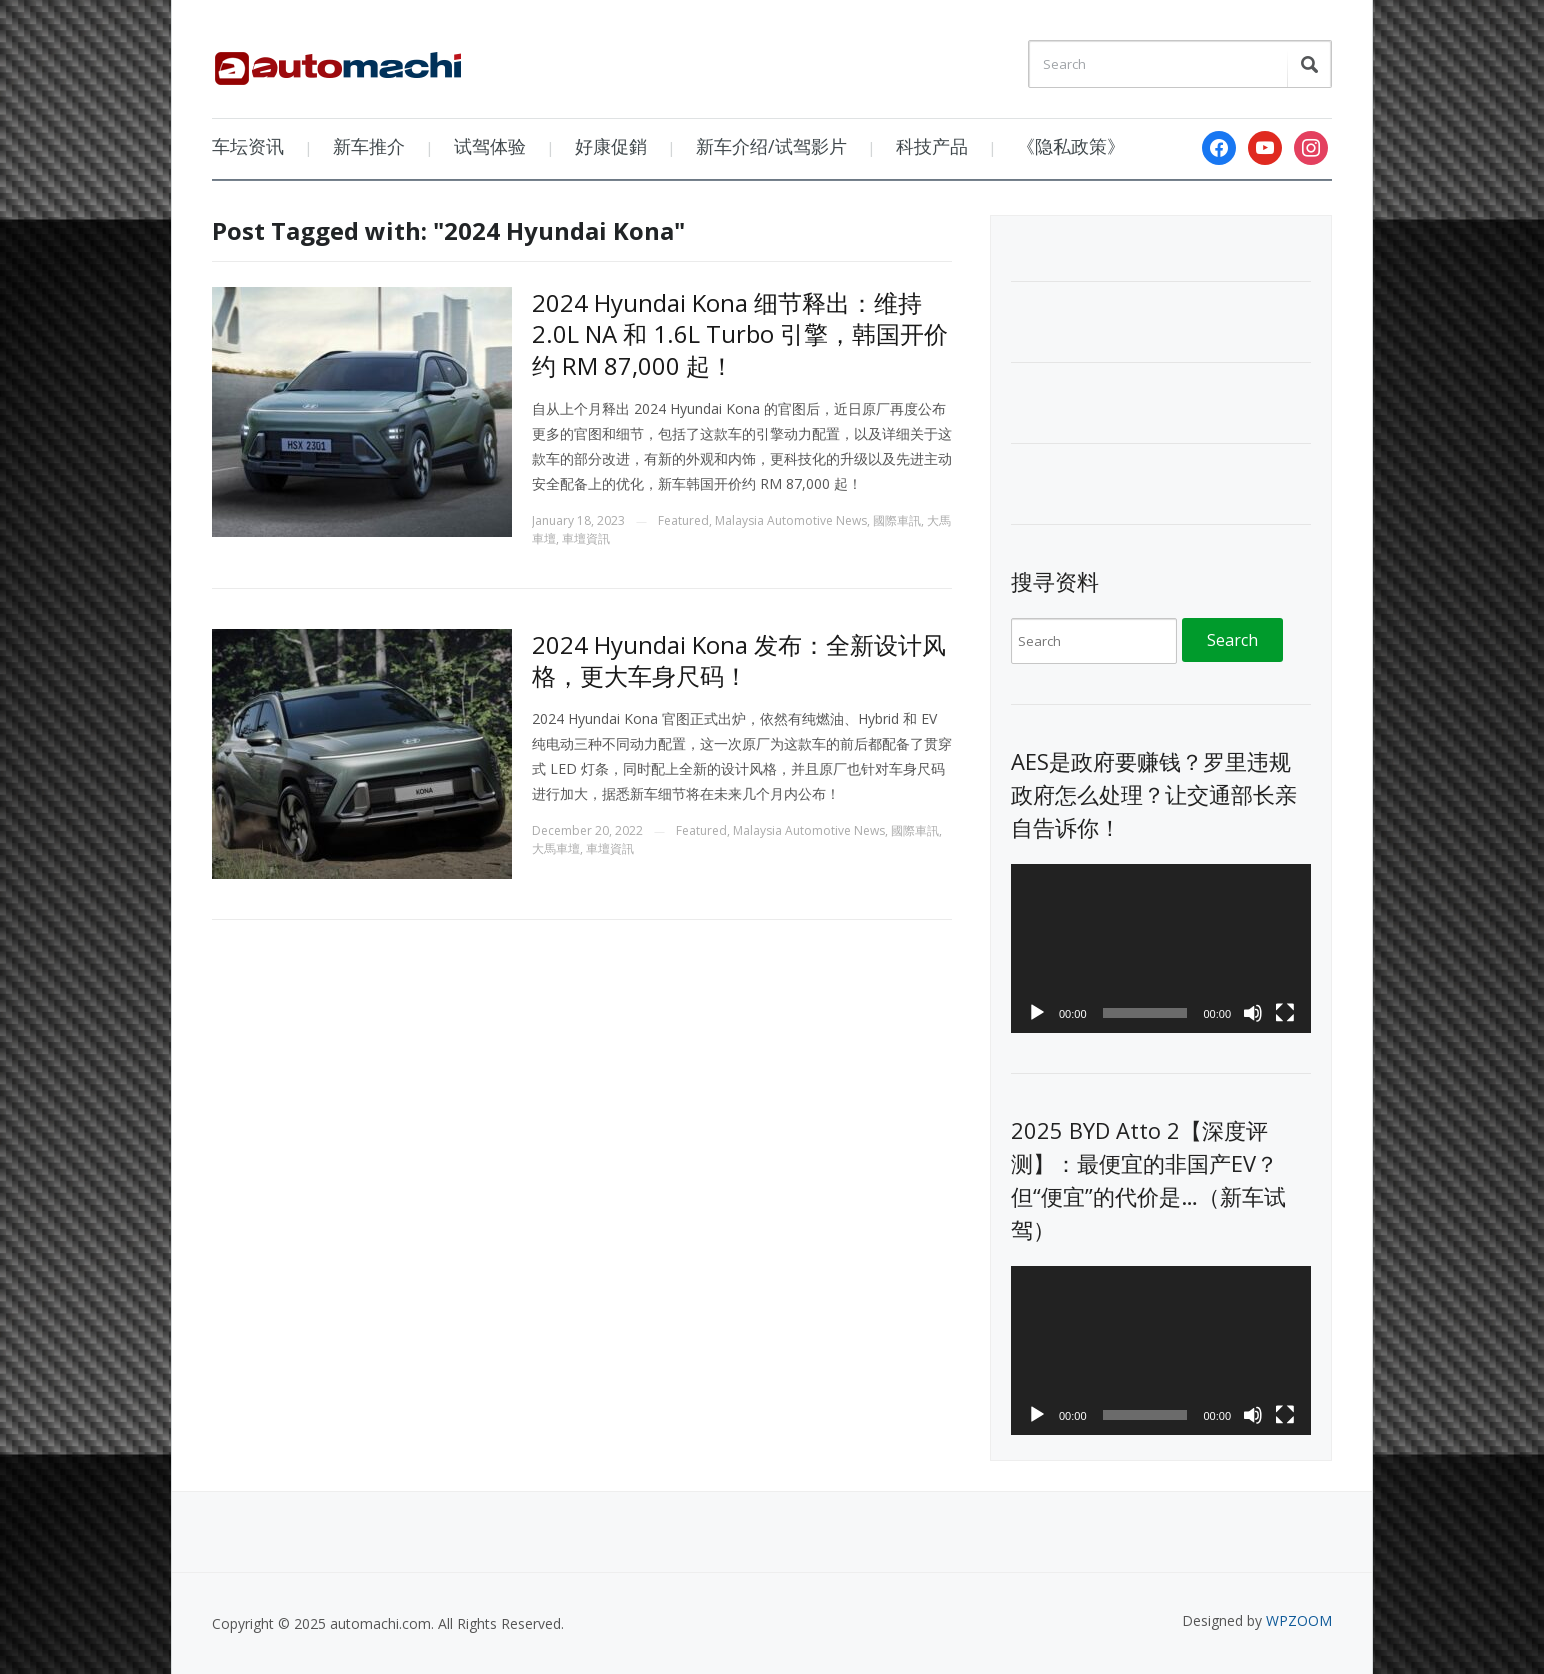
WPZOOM (1299, 1620)
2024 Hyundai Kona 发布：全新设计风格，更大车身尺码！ (739, 660)
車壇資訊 (586, 538)
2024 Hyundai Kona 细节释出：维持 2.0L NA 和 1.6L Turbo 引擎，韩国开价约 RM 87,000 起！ (740, 333)
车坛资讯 (248, 146)
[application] (1161, 948)
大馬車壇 (556, 848)
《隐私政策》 (1071, 146)
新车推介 (369, 146)
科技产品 (932, 146)
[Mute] (1253, 1013)
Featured (683, 520)
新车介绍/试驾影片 (771, 146)
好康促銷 (611, 146)
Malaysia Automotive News (791, 520)
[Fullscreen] (1285, 1013)
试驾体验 (490, 146)
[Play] (1037, 1013)
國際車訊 (897, 520)
